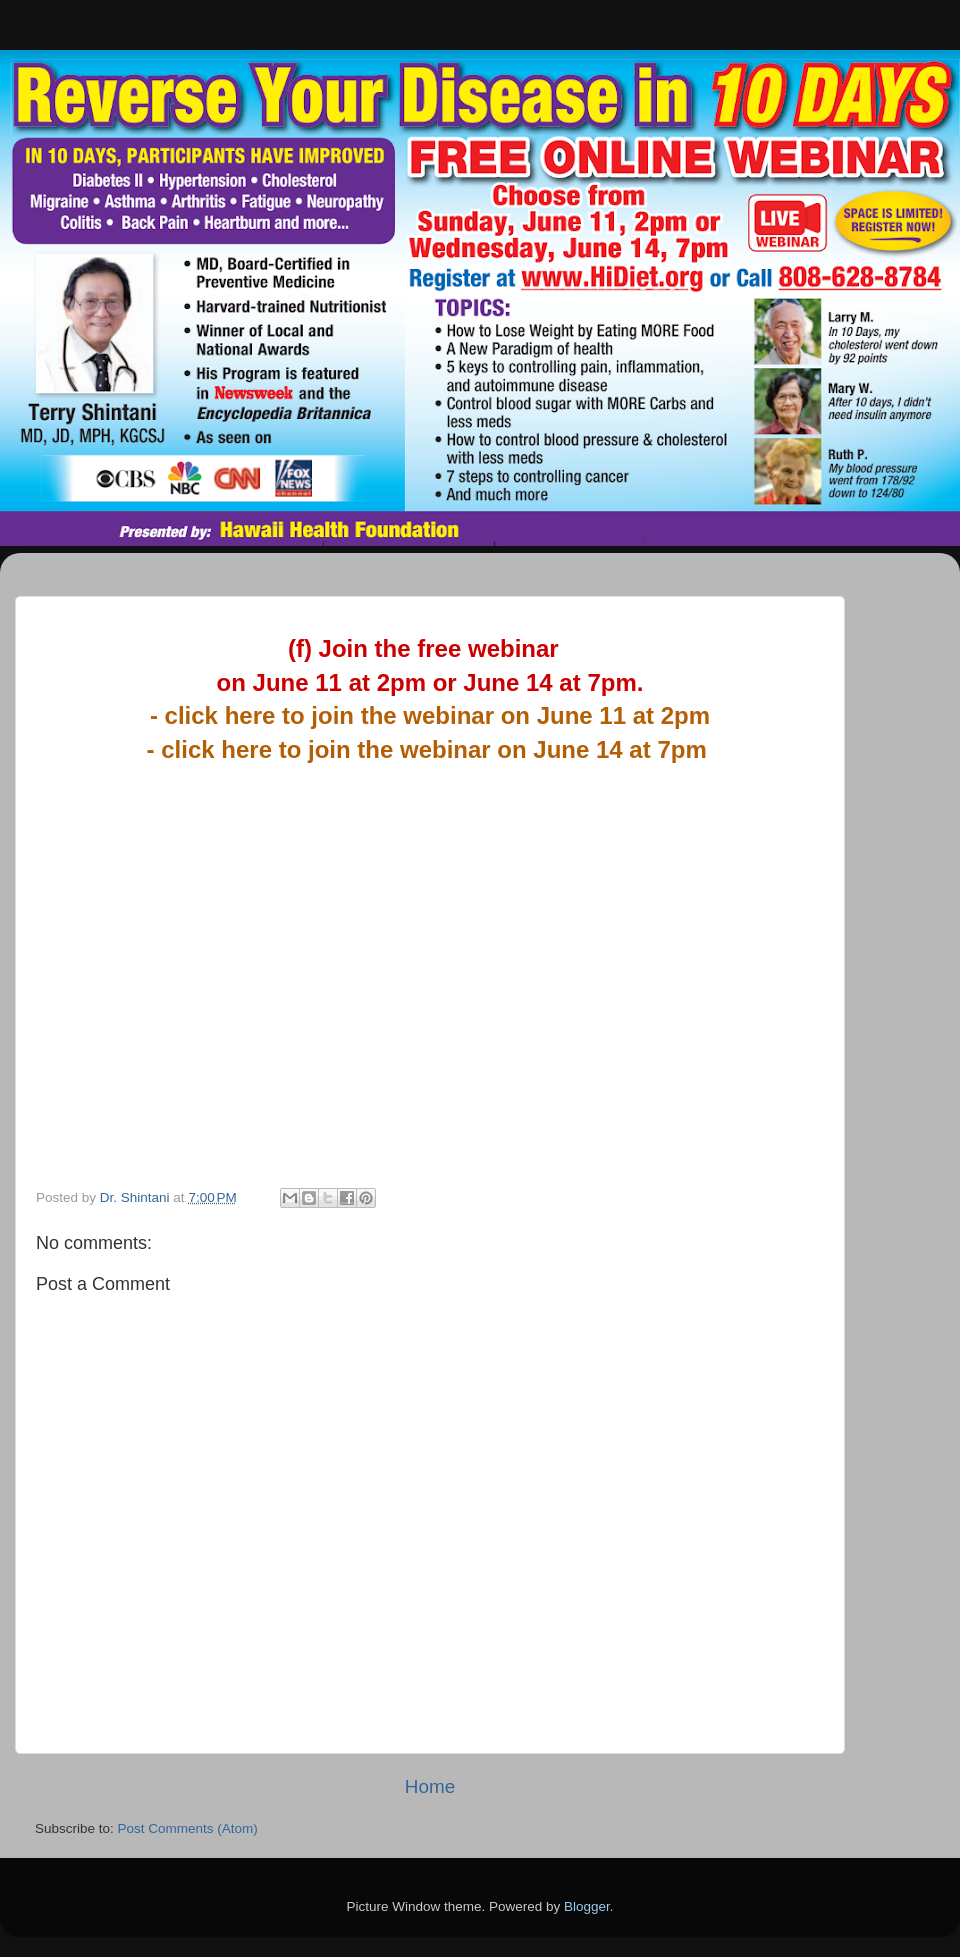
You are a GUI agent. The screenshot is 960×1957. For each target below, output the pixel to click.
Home (430, 1786)
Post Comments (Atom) (188, 1828)
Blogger (587, 1906)
